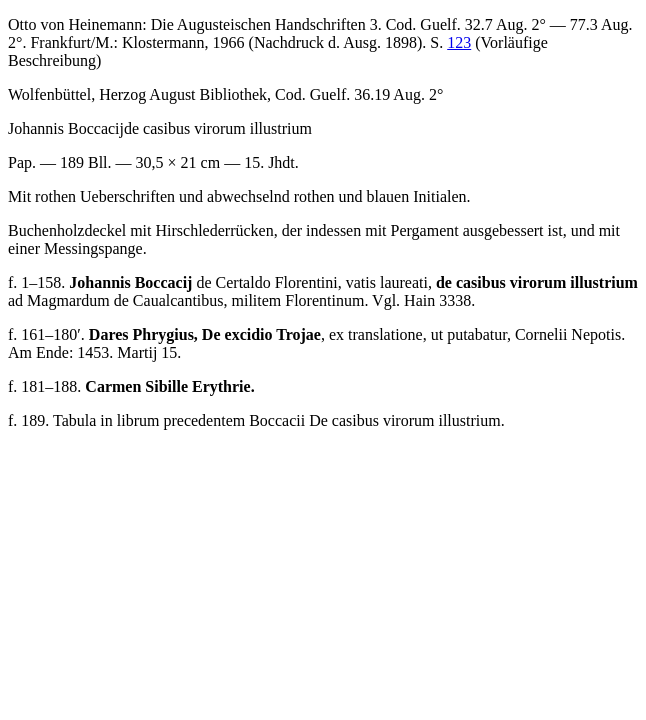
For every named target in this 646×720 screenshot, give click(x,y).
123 (459, 42)
